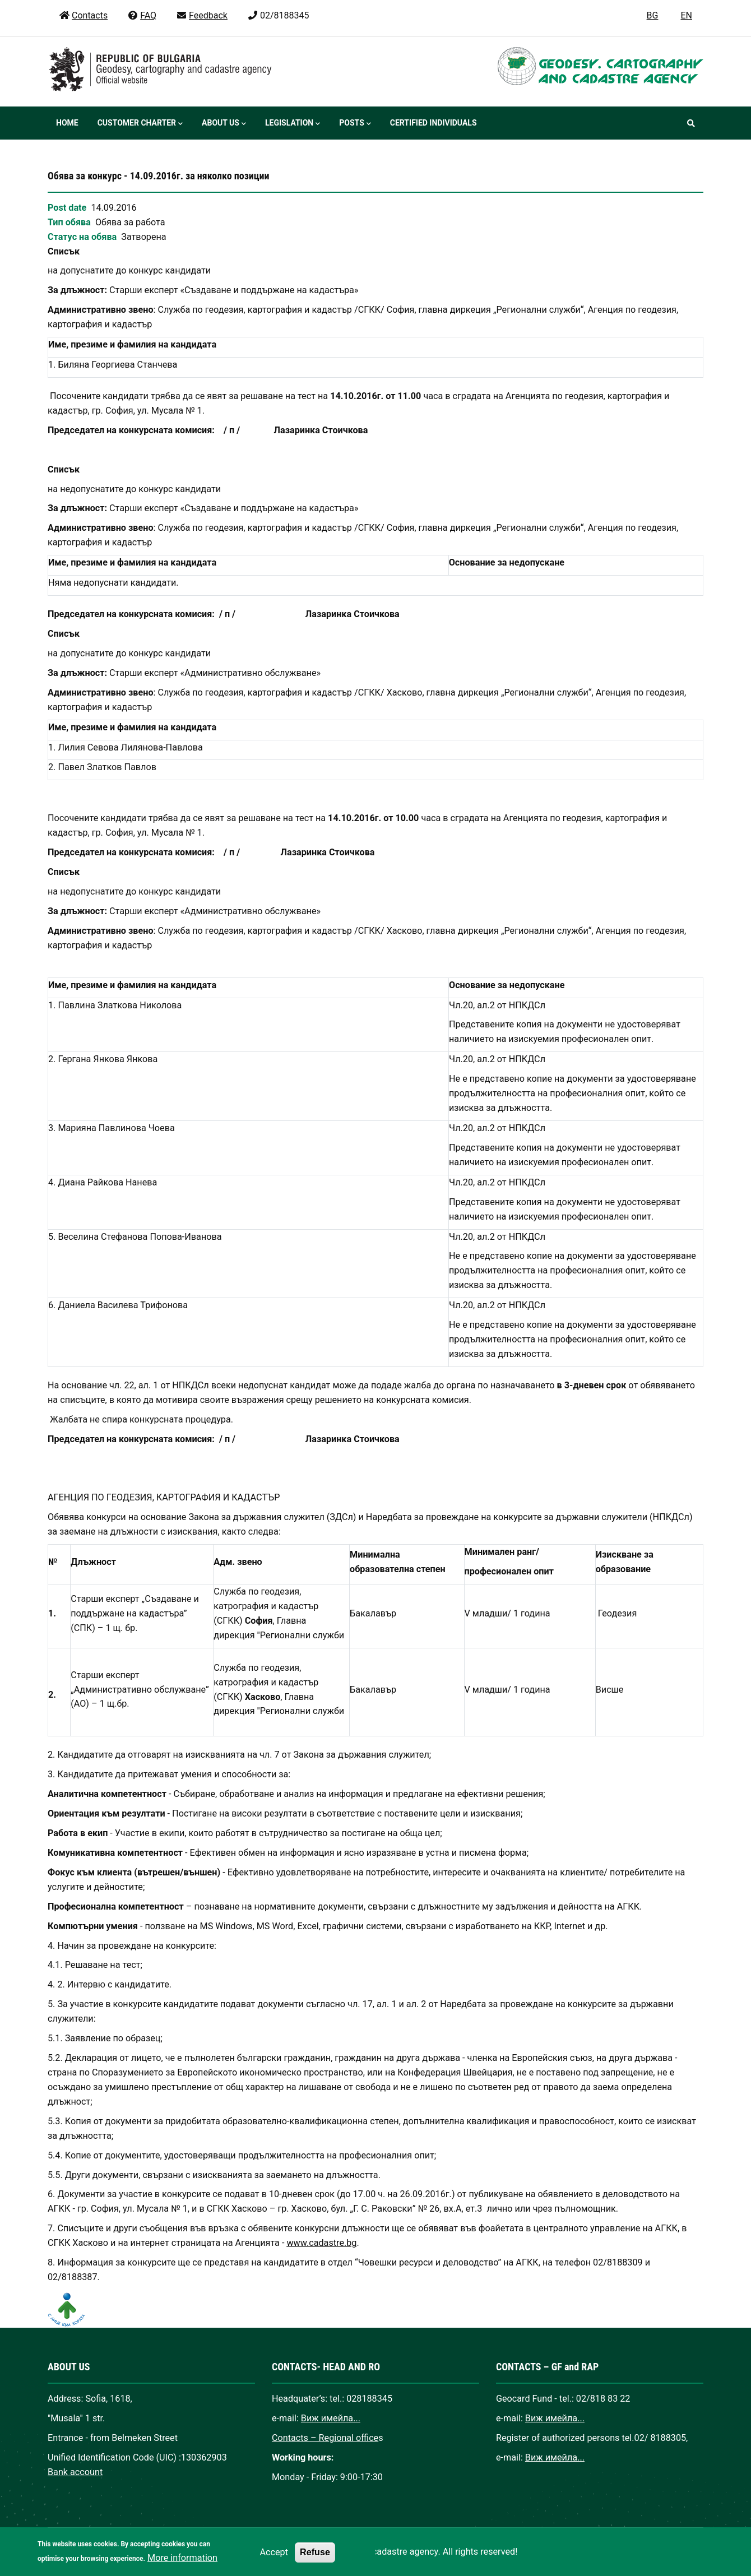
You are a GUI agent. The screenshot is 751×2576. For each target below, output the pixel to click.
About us (224, 123)
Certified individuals (433, 122)
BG (653, 15)
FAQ (141, 15)
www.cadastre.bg (321, 2242)
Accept (274, 2560)
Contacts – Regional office (325, 2438)
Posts (354, 123)
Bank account (75, 2472)
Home (67, 122)
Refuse (315, 2560)
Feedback (202, 15)
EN (686, 15)
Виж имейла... (330, 2418)
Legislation (292, 123)
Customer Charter (140, 123)
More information (182, 2566)
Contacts (83, 15)
